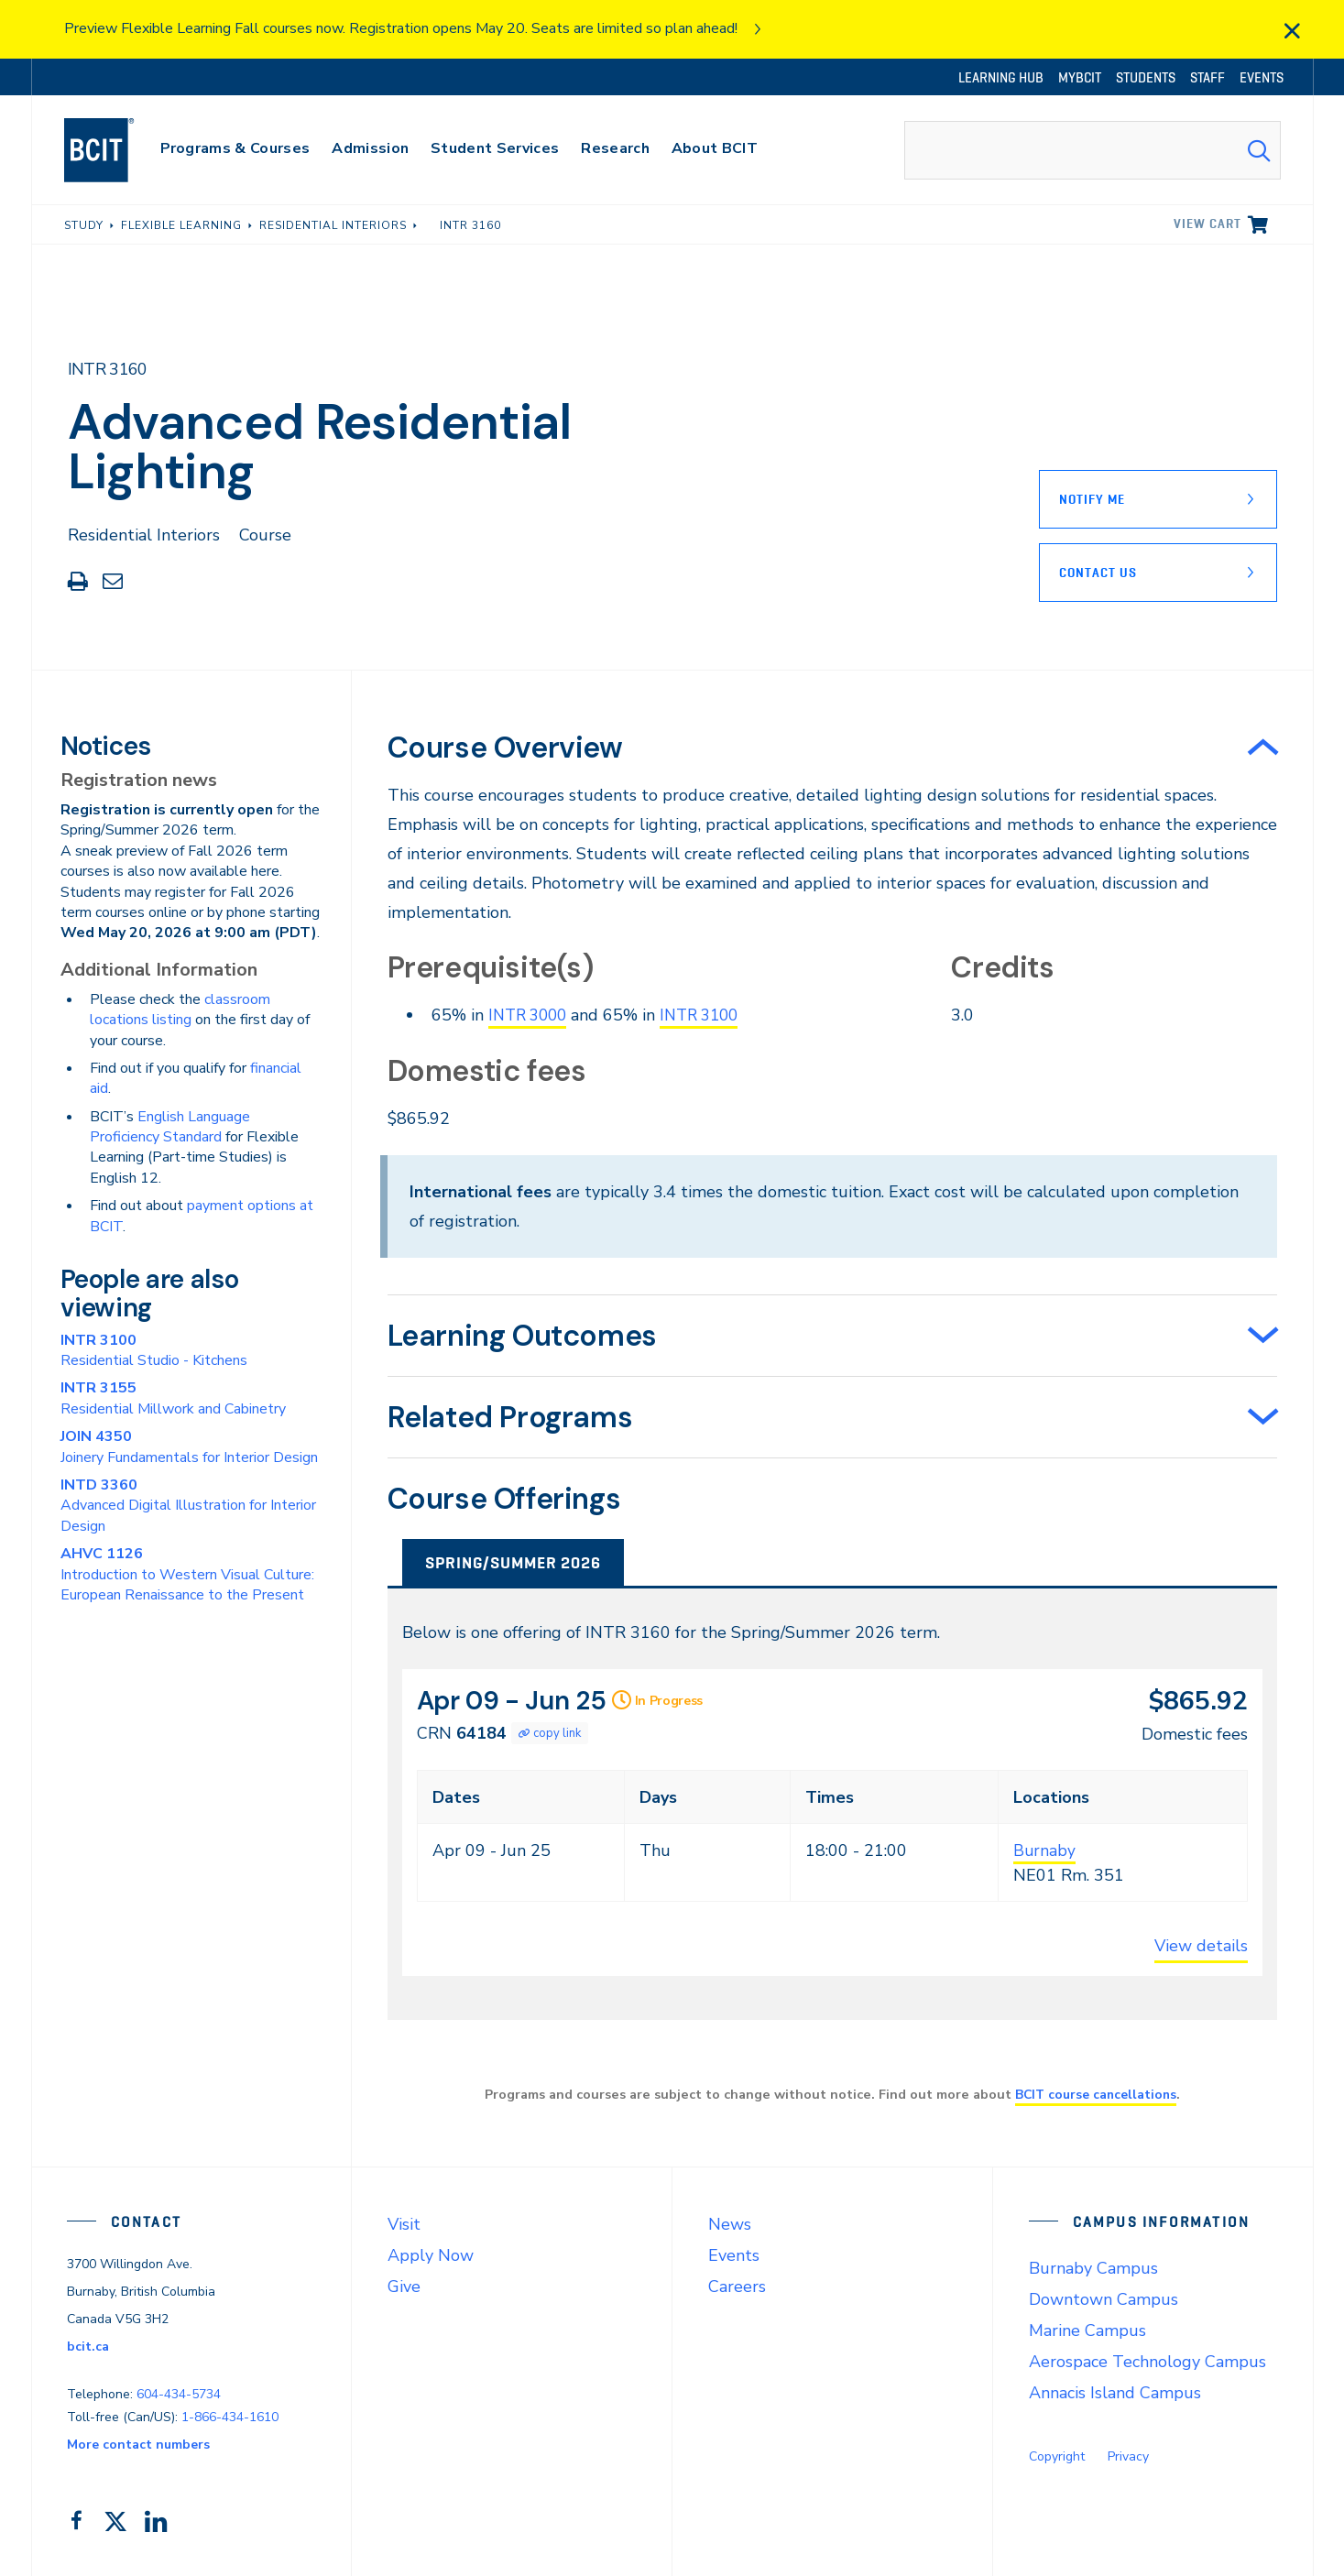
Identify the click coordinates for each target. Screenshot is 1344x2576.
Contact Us (1098, 572)
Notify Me (1092, 499)
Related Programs (510, 1416)
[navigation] (116, 150)
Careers (737, 2287)
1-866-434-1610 (230, 2416)
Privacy (1128, 2456)
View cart (1207, 223)
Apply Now (431, 2255)
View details (1201, 1946)
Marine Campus (1087, 2330)
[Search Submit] (1259, 150)
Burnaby (1044, 1850)
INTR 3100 (709, 1015)
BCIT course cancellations (1095, 2094)
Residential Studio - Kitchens (153, 1350)
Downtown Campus (1103, 2299)
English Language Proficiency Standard (170, 1127)
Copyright (1057, 2456)
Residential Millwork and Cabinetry (173, 1398)
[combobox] (1092, 150)
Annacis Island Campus (1115, 2393)
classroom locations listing (180, 1009)
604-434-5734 (179, 2393)
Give (404, 2287)
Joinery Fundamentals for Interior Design (189, 1446)
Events (733, 2255)
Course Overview (505, 747)
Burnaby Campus (1093, 2268)
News (729, 2224)
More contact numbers (138, 2443)
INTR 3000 (531, 1015)
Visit (404, 2224)
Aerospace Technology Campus (1147, 2362)
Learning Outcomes (522, 1334)
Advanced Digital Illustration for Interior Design (188, 1505)
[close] (1291, 31)
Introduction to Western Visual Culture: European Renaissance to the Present (187, 1574)
